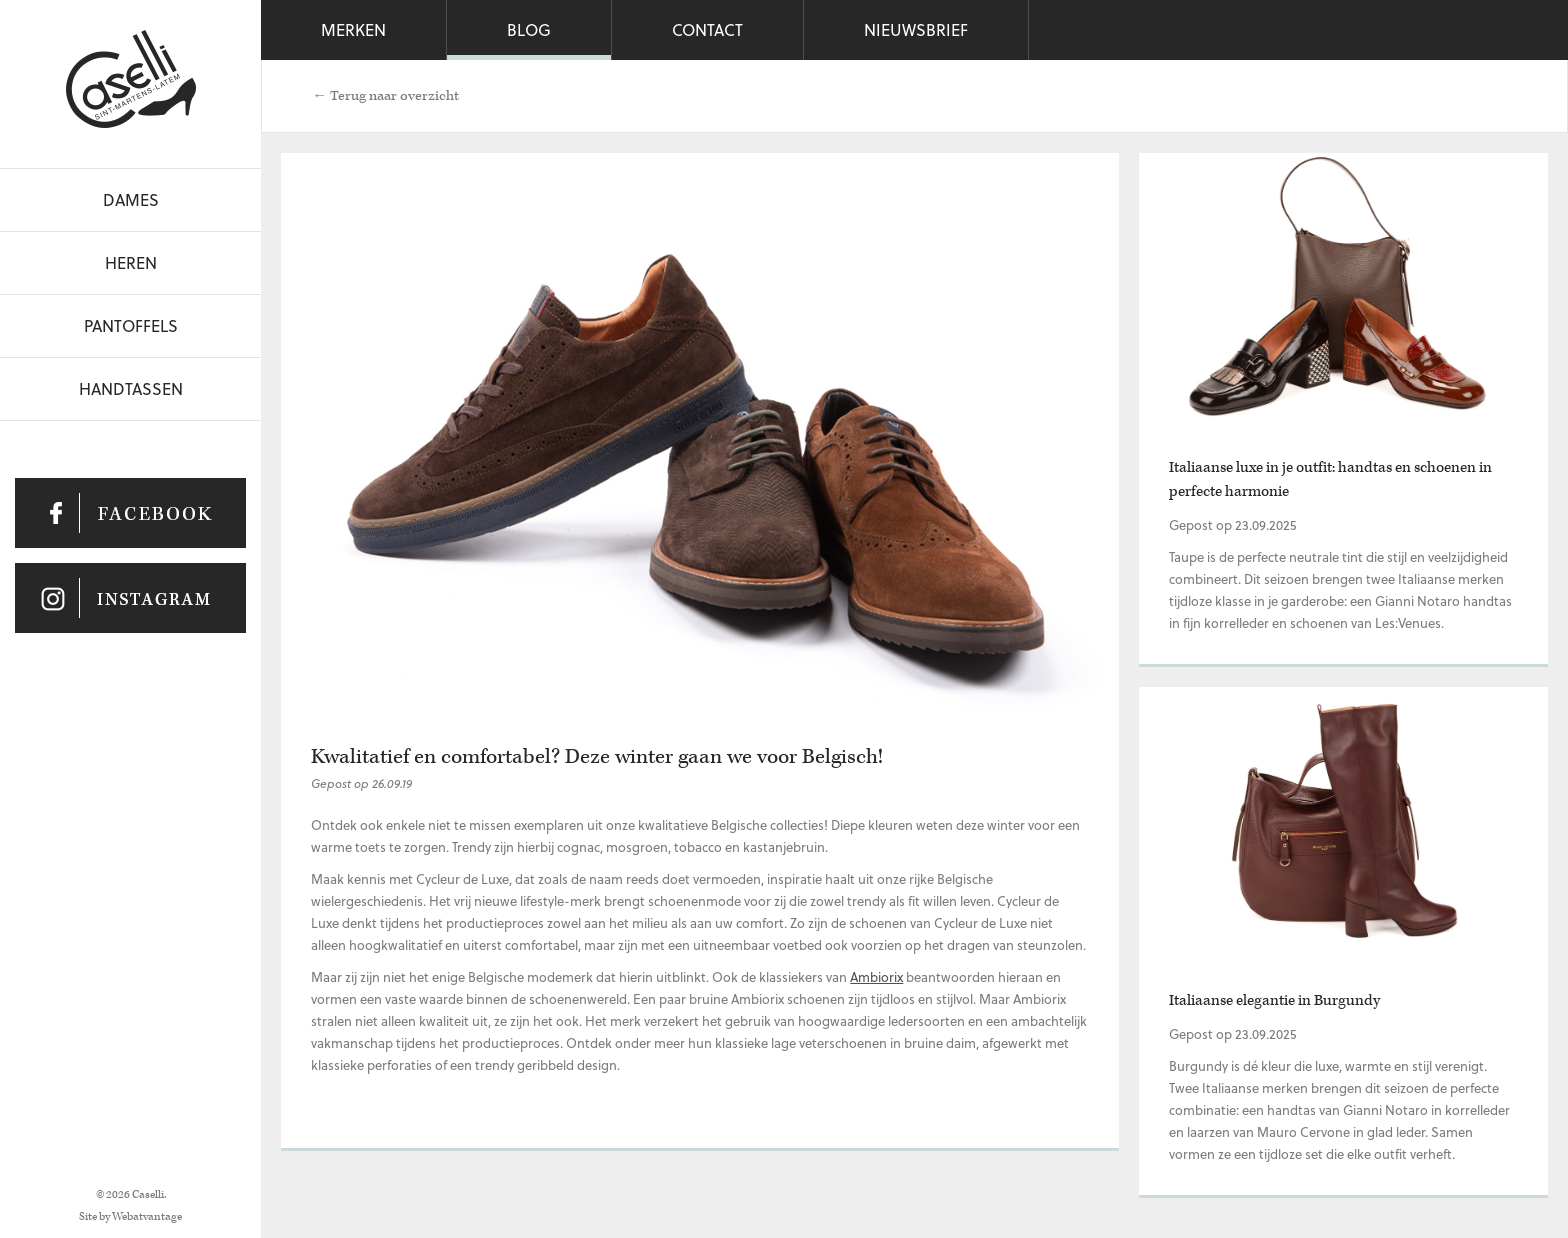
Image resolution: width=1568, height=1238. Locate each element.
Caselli (131, 79)
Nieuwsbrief (916, 29)
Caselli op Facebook (130, 513)
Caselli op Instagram (130, 598)
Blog (529, 29)
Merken (353, 29)
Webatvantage (147, 1216)
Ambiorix (876, 976)
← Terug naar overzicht (385, 96)
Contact (707, 29)
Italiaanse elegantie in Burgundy (1274, 1000)
